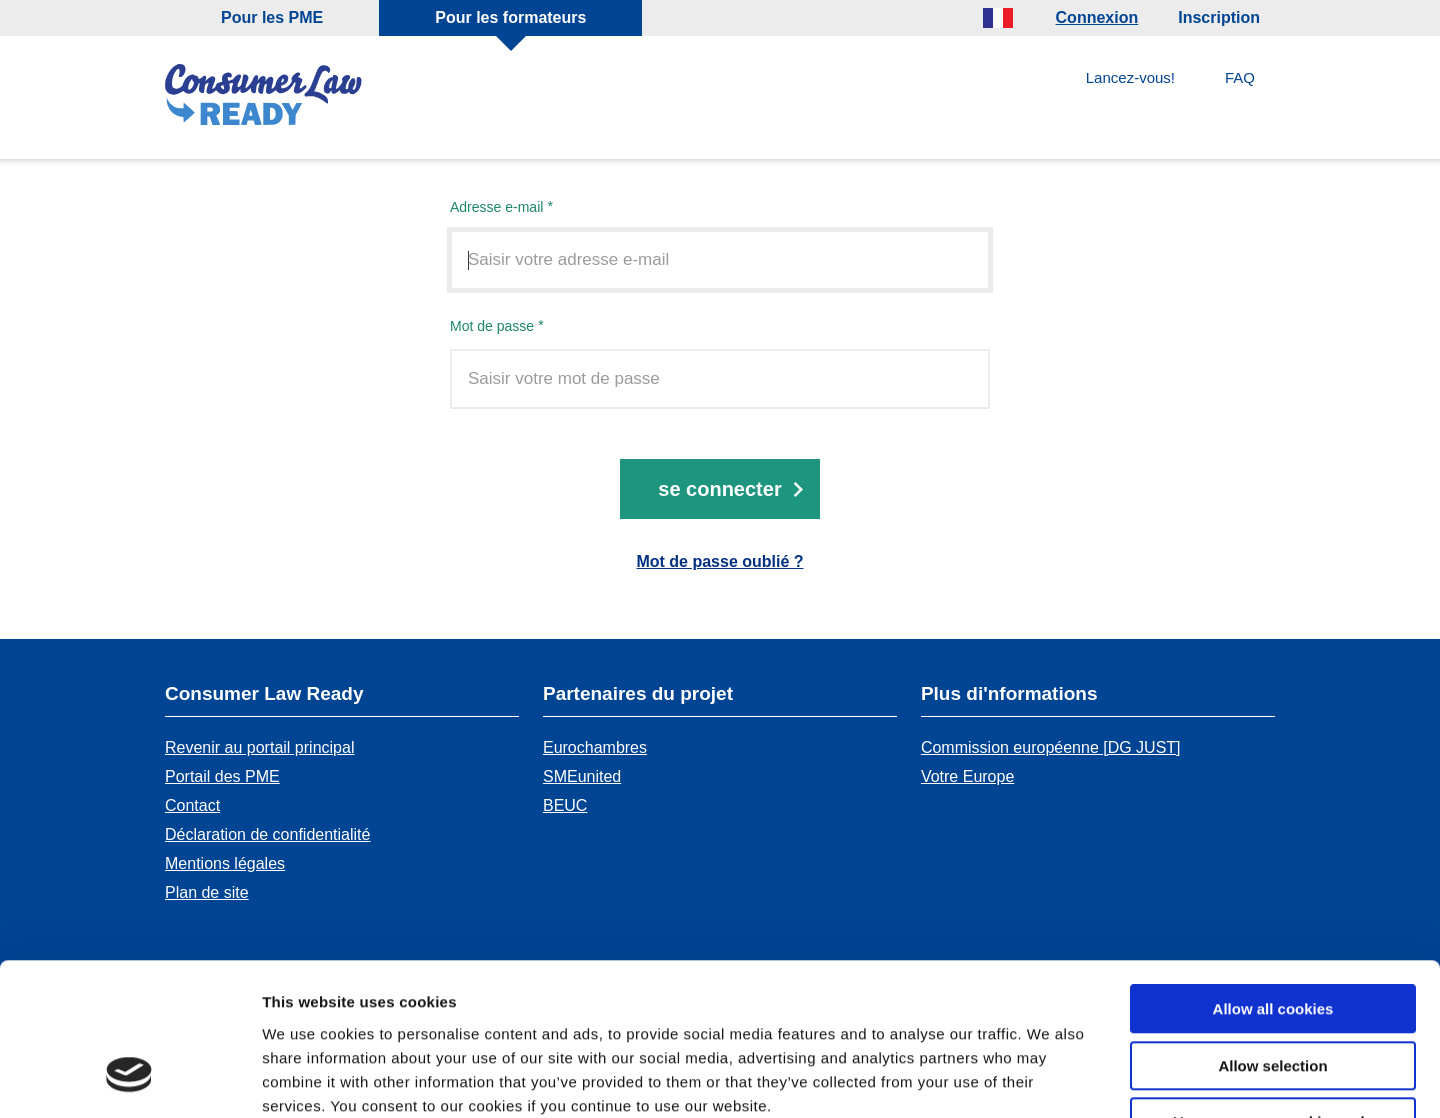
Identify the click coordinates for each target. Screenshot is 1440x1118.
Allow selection (1272, 935)
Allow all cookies (1273, 878)
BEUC (565, 805)
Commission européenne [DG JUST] (1051, 747)
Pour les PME (272, 17)
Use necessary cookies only (1273, 991)
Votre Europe (967, 776)
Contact (192, 805)
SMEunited (582, 776)
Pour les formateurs (510, 17)
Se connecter (719, 490)
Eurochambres (595, 747)
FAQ (1240, 77)
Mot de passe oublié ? (719, 562)
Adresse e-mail (496, 207)
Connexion (1097, 17)
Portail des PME (222, 776)
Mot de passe (492, 326)
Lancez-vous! (1130, 77)
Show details (1049, 1078)
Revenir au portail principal (259, 747)
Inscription (1219, 17)
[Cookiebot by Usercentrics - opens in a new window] (129, 1079)
